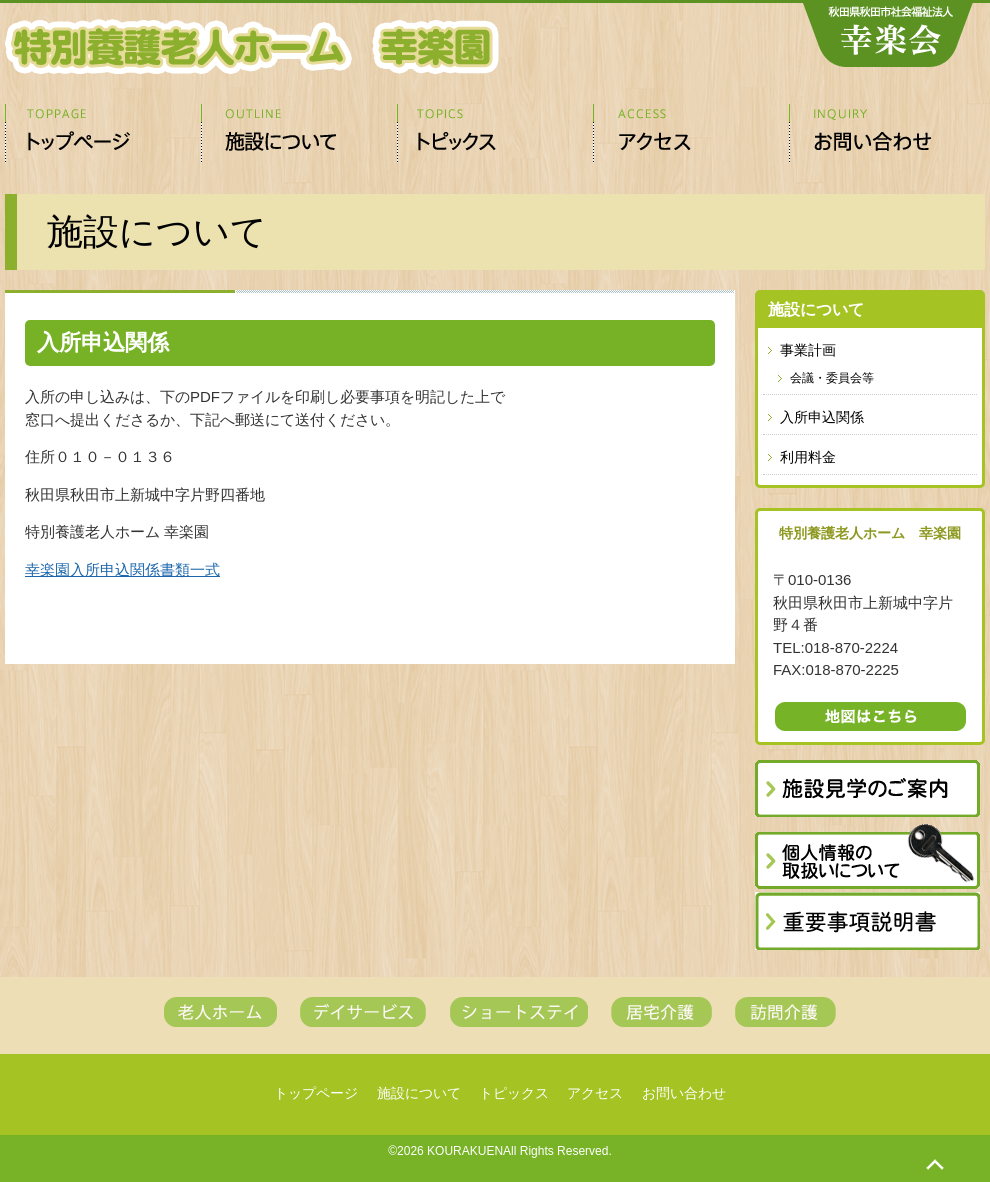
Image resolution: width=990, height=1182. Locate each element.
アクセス (691, 134)
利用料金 (808, 457)
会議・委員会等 (832, 378)
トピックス (495, 134)
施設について (299, 134)
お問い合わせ (887, 134)
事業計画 (808, 350)
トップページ (103, 134)
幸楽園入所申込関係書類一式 (122, 569)
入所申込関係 (822, 417)
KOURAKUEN (465, 1151)
